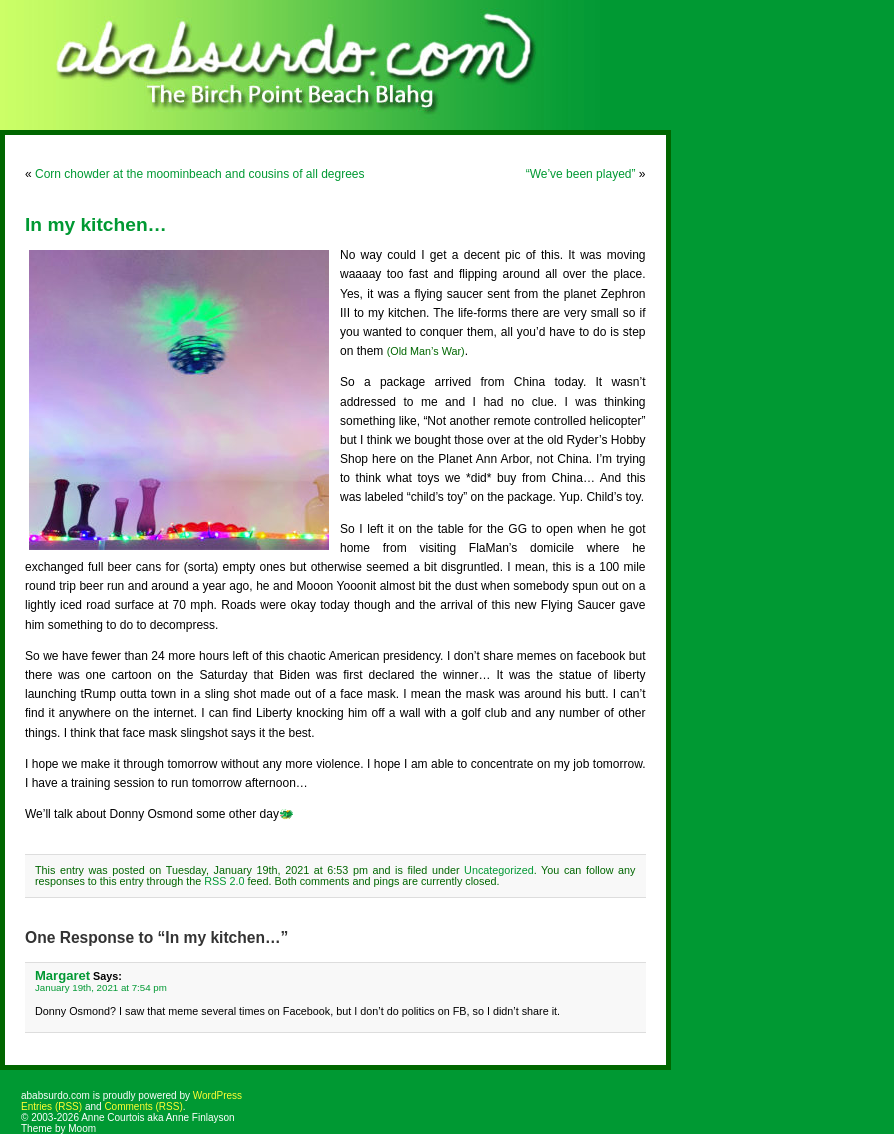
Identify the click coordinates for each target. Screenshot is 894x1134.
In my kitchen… (96, 224)
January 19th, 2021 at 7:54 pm (101, 987)
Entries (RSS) (51, 1106)
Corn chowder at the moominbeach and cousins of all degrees (200, 174)
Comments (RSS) (143, 1106)
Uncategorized (499, 870)
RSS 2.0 (224, 881)
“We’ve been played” (581, 174)
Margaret (62, 975)
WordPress (217, 1095)
